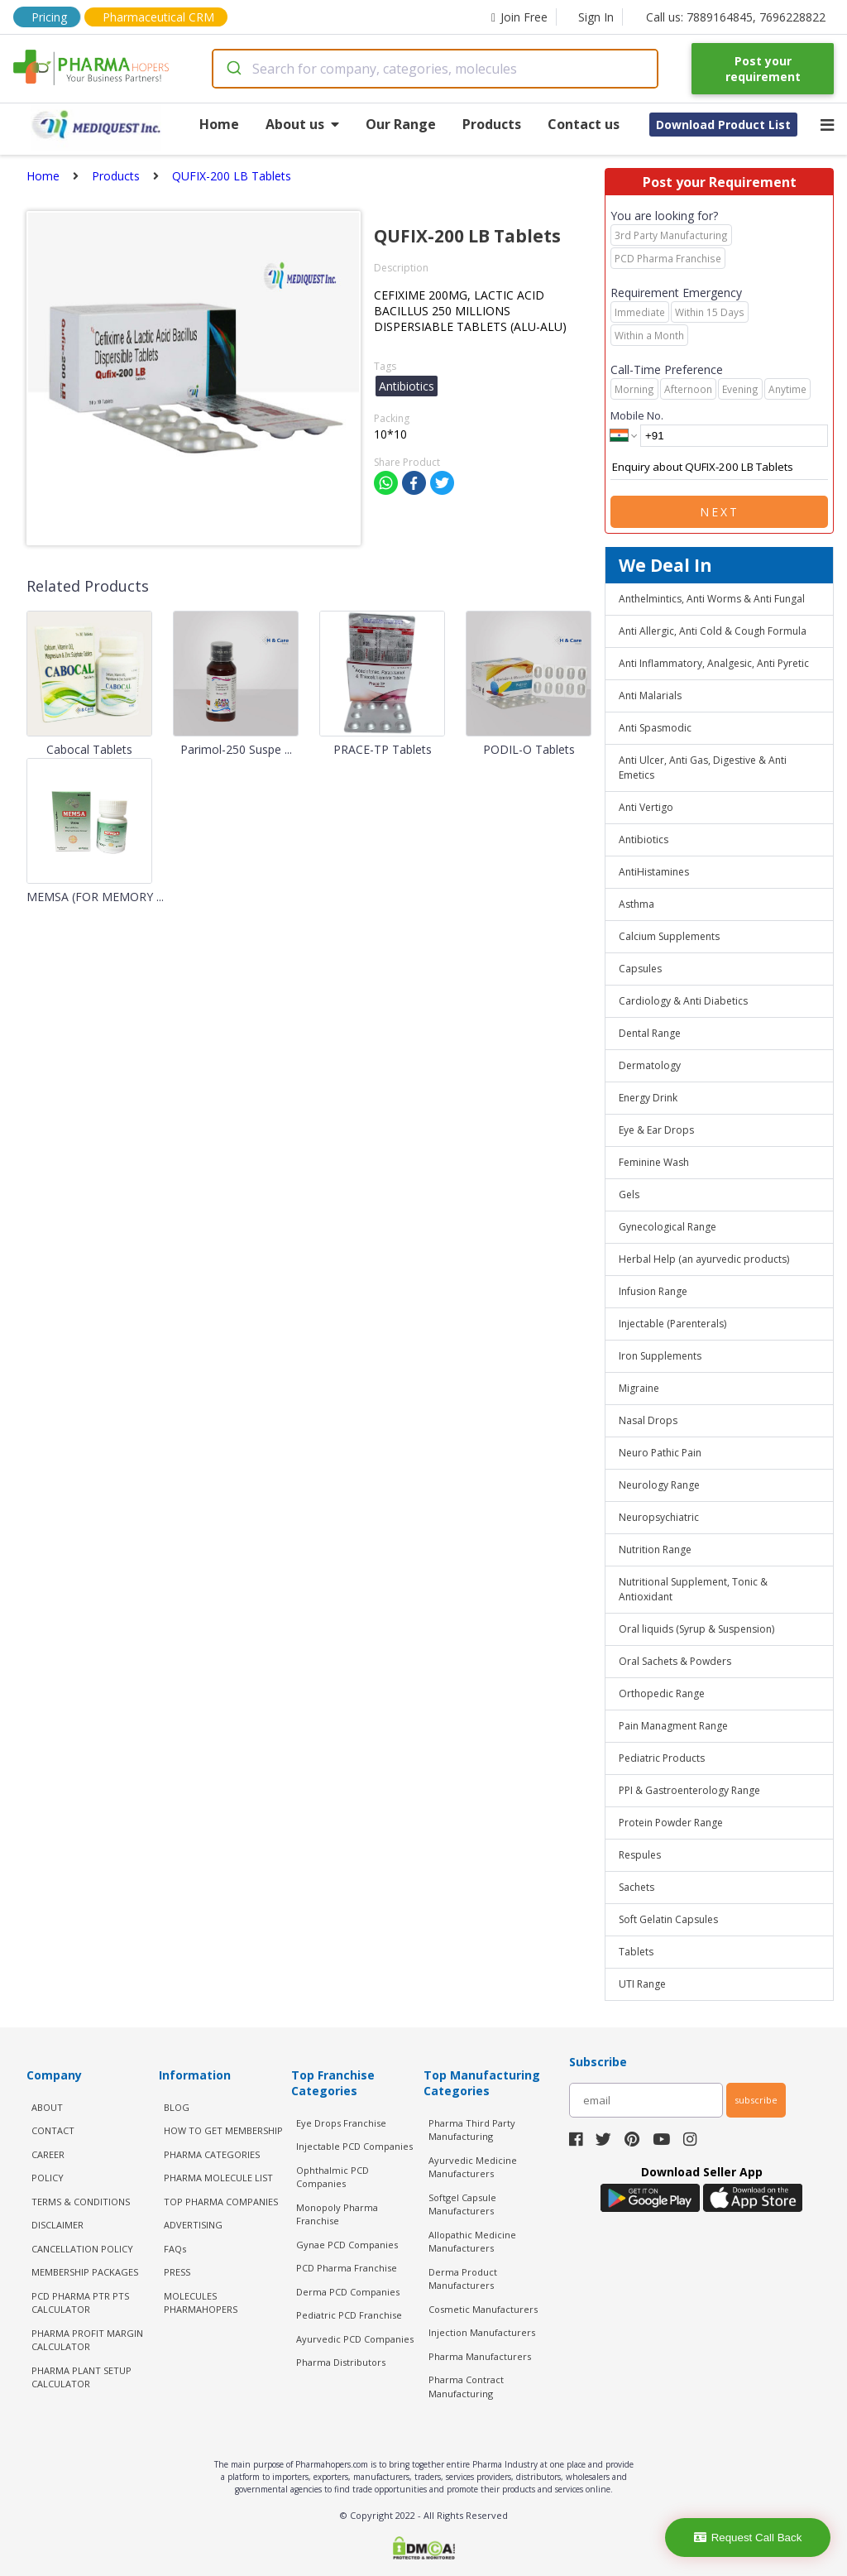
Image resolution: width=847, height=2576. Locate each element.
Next (719, 512)
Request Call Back (748, 2537)
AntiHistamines (654, 872)
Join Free (519, 17)
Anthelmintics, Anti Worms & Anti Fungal (712, 599)
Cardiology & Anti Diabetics (683, 1001)
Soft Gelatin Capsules (668, 1919)
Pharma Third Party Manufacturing (471, 2130)
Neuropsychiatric (659, 1517)
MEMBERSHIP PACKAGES (84, 2272)
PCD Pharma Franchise (346, 2268)
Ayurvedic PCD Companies (355, 2339)
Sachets (636, 1887)
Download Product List (723, 124)
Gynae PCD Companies (347, 2244)
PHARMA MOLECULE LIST (218, 2177)
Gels (629, 1194)
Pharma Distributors (340, 2362)
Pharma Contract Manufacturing (466, 2386)
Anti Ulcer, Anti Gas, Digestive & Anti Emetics (703, 767)
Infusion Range (653, 1291)
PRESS (177, 2272)
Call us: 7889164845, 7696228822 (735, 17)
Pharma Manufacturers (479, 2356)
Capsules (640, 969)
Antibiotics (643, 839)
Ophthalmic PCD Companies (332, 2177)
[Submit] (232, 68)
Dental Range (650, 1033)
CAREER (48, 2154)
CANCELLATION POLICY (82, 2249)
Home (219, 124)
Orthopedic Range (662, 1693)
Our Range (401, 124)
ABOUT (47, 2107)
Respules (640, 1855)
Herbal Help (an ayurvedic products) (704, 1259)
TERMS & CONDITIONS (80, 2201)
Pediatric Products (662, 1758)
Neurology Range (659, 1485)
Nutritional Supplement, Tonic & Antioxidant (693, 1589)
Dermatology (650, 1065)
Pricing (49, 17)
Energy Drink (648, 1098)
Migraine (639, 1388)
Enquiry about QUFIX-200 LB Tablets (719, 467)
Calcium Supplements (669, 936)
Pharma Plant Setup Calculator (81, 2377)
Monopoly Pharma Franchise (337, 2214)
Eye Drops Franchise (341, 2123)
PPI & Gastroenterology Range (689, 1790)
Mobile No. (636, 415)
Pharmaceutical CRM (158, 17)
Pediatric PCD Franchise (349, 2315)
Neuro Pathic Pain (660, 1453)
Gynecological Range (667, 1227)
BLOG (176, 2107)
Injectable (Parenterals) (672, 1324)
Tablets (636, 1952)
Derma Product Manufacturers (462, 2279)
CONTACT (52, 2130)
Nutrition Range (655, 1549)
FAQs (175, 2249)
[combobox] (435, 68)
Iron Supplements (660, 1356)
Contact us (584, 124)
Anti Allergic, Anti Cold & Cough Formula (712, 631)
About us (302, 124)
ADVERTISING (193, 2225)
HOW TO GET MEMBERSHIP (223, 2130)
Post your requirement (763, 68)
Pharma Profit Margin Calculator (87, 2340)
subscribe (756, 2100)
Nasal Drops (648, 1420)
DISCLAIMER (57, 2225)
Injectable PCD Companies (354, 2146)
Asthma (636, 904)
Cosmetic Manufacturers (483, 2309)
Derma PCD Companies (348, 2292)
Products (491, 124)
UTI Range (642, 1984)
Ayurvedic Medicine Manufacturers (472, 2167)
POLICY (47, 2177)
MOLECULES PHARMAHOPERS (200, 2303)
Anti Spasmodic (655, 728)
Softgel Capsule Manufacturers (462, 2204)
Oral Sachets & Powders (675, 1661)
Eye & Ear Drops (656, 1130)
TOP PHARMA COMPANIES (221, 2201)
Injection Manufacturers (481, 2332)
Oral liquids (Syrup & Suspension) (696, 1629)
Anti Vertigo (646, 807)
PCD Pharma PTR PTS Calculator (80, 2303)
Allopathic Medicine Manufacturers (472, 2241)
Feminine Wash (654, 1162)
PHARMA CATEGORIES (212, 2154)
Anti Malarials (650, 695)
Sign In (596, 17)
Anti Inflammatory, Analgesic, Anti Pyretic (714, 663)
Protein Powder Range (671, 1823)
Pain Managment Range (673, 1726)
